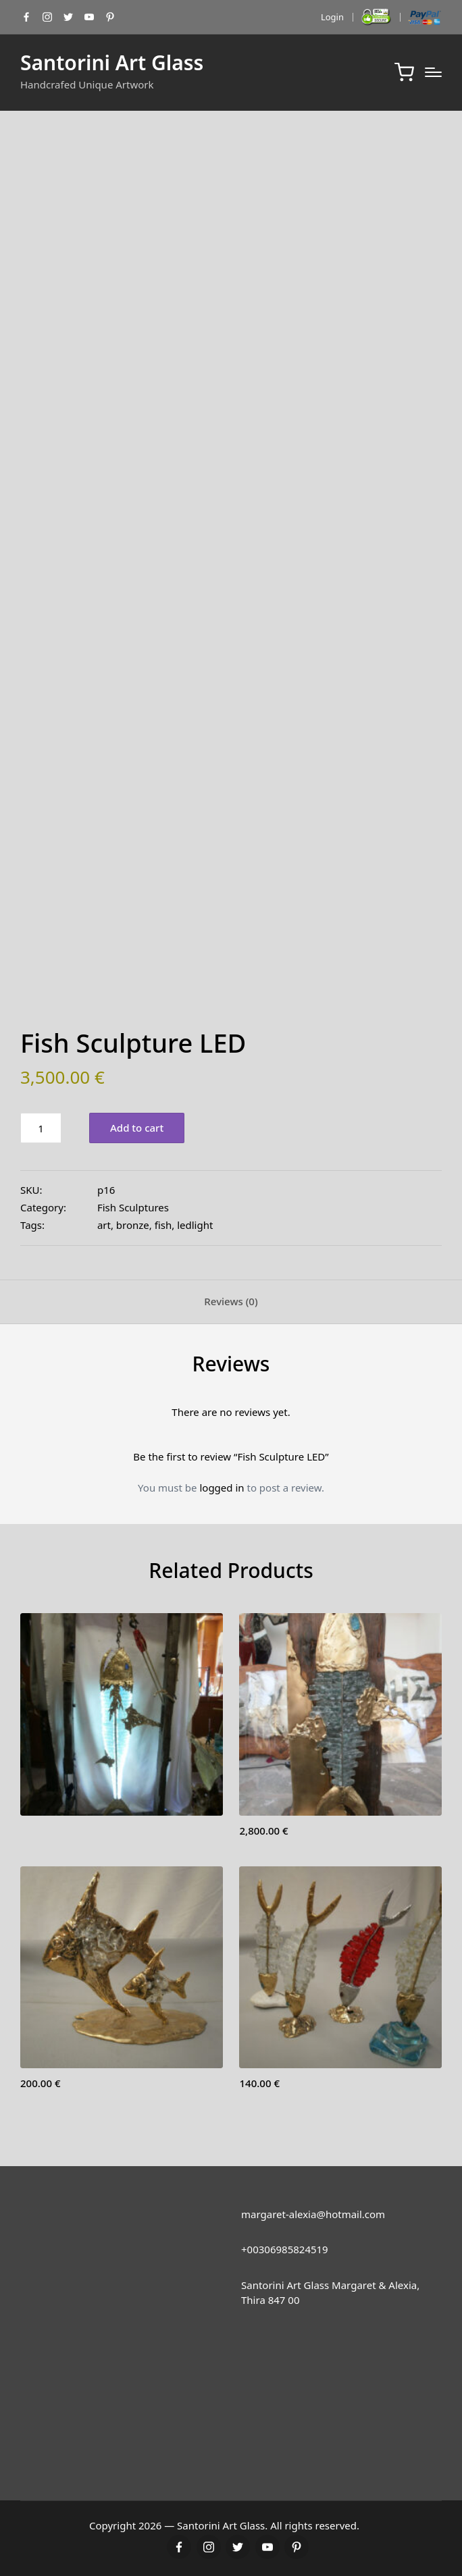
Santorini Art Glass (111, 62)
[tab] (230, 1302)
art (104, 1225)
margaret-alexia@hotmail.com (313, 2214)
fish (163, 1225)
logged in (221, 1487)
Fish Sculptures (133, 1207)
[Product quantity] (40, 1128)
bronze (132, 1225)
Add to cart (136, 1127)
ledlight (195, 1225)
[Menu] (433, 72)
